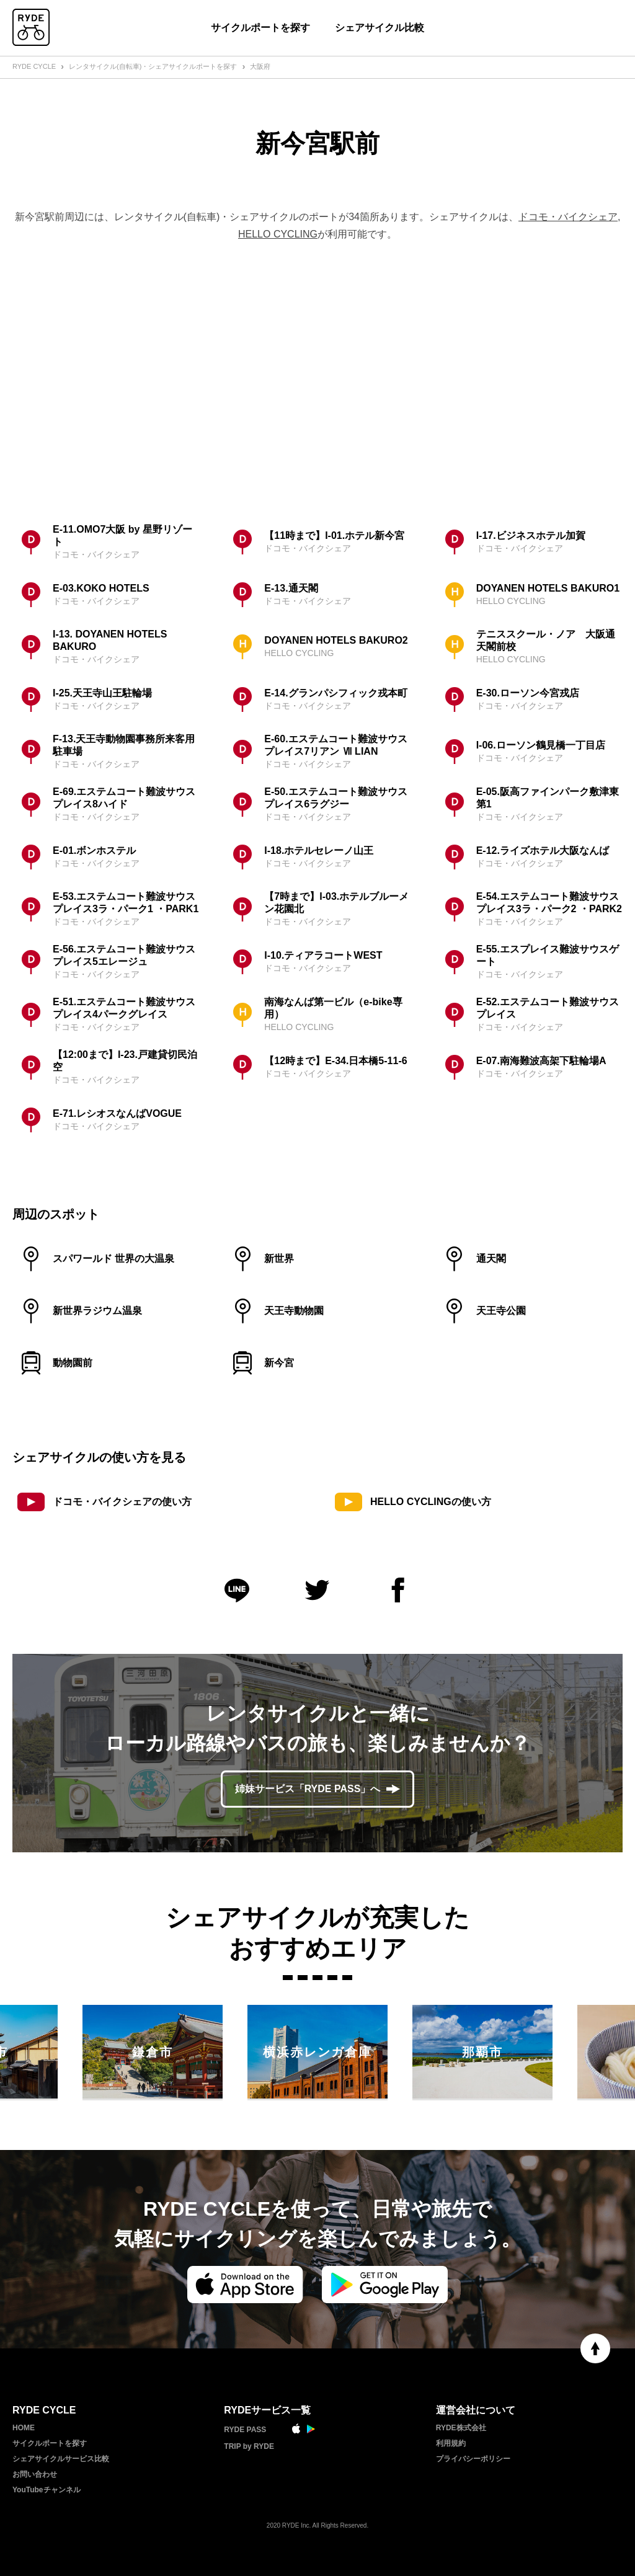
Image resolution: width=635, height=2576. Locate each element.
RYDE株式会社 (461, 2427)
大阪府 (260, 66)
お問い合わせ (34, 2474)
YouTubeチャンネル (46, 2489)
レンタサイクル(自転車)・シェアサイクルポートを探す (153, 66)
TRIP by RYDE (249, 2446)
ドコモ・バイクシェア (568, 216)
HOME (23, 2427)
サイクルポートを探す (260, 27)
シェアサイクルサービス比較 (60, 2458)
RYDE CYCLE (34, 66)
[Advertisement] (317, 379)
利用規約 (451, 2443)
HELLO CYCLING (278, 234)
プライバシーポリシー (473, 2458)
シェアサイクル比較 (379, 27)
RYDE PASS (245, 2429)
